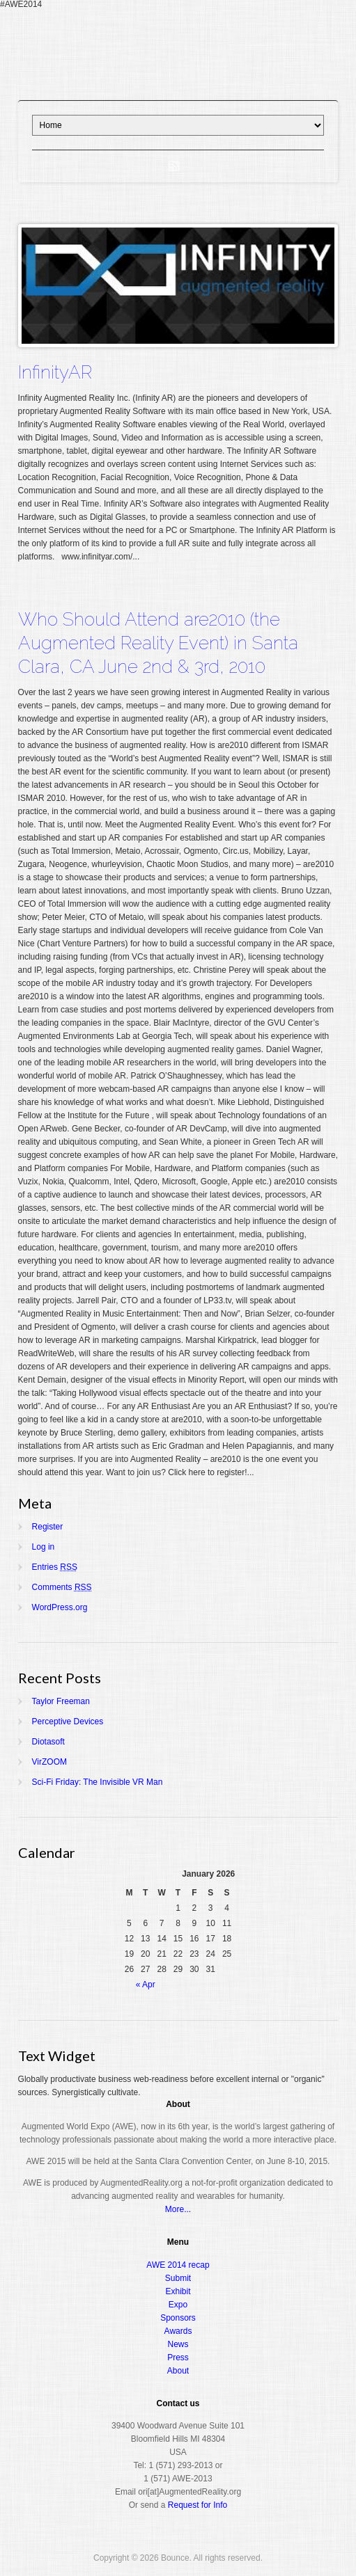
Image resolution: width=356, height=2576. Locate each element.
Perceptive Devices (68, 1721)
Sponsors (178, 2318)
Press (178, 2357)
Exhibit (177, 2291)
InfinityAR (55, 372)
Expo (178, 2304)
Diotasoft (48, 1742)
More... (178, 2209)
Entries (54, 1567)
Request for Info (197, 2505)
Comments (62, 1587)
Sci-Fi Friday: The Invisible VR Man (97, 1782)
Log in (43, 1547)
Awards (178, 2331)
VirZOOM (49, 1762)
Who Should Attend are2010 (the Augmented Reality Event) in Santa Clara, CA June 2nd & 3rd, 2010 (158, 643)
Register (47, 1527)
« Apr (145, 1984)
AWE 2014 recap (177, 2265)
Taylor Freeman (61, 1701)
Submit (178, 2278)
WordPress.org (60, 1607)
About (178, 2371)
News (177, 2344)
